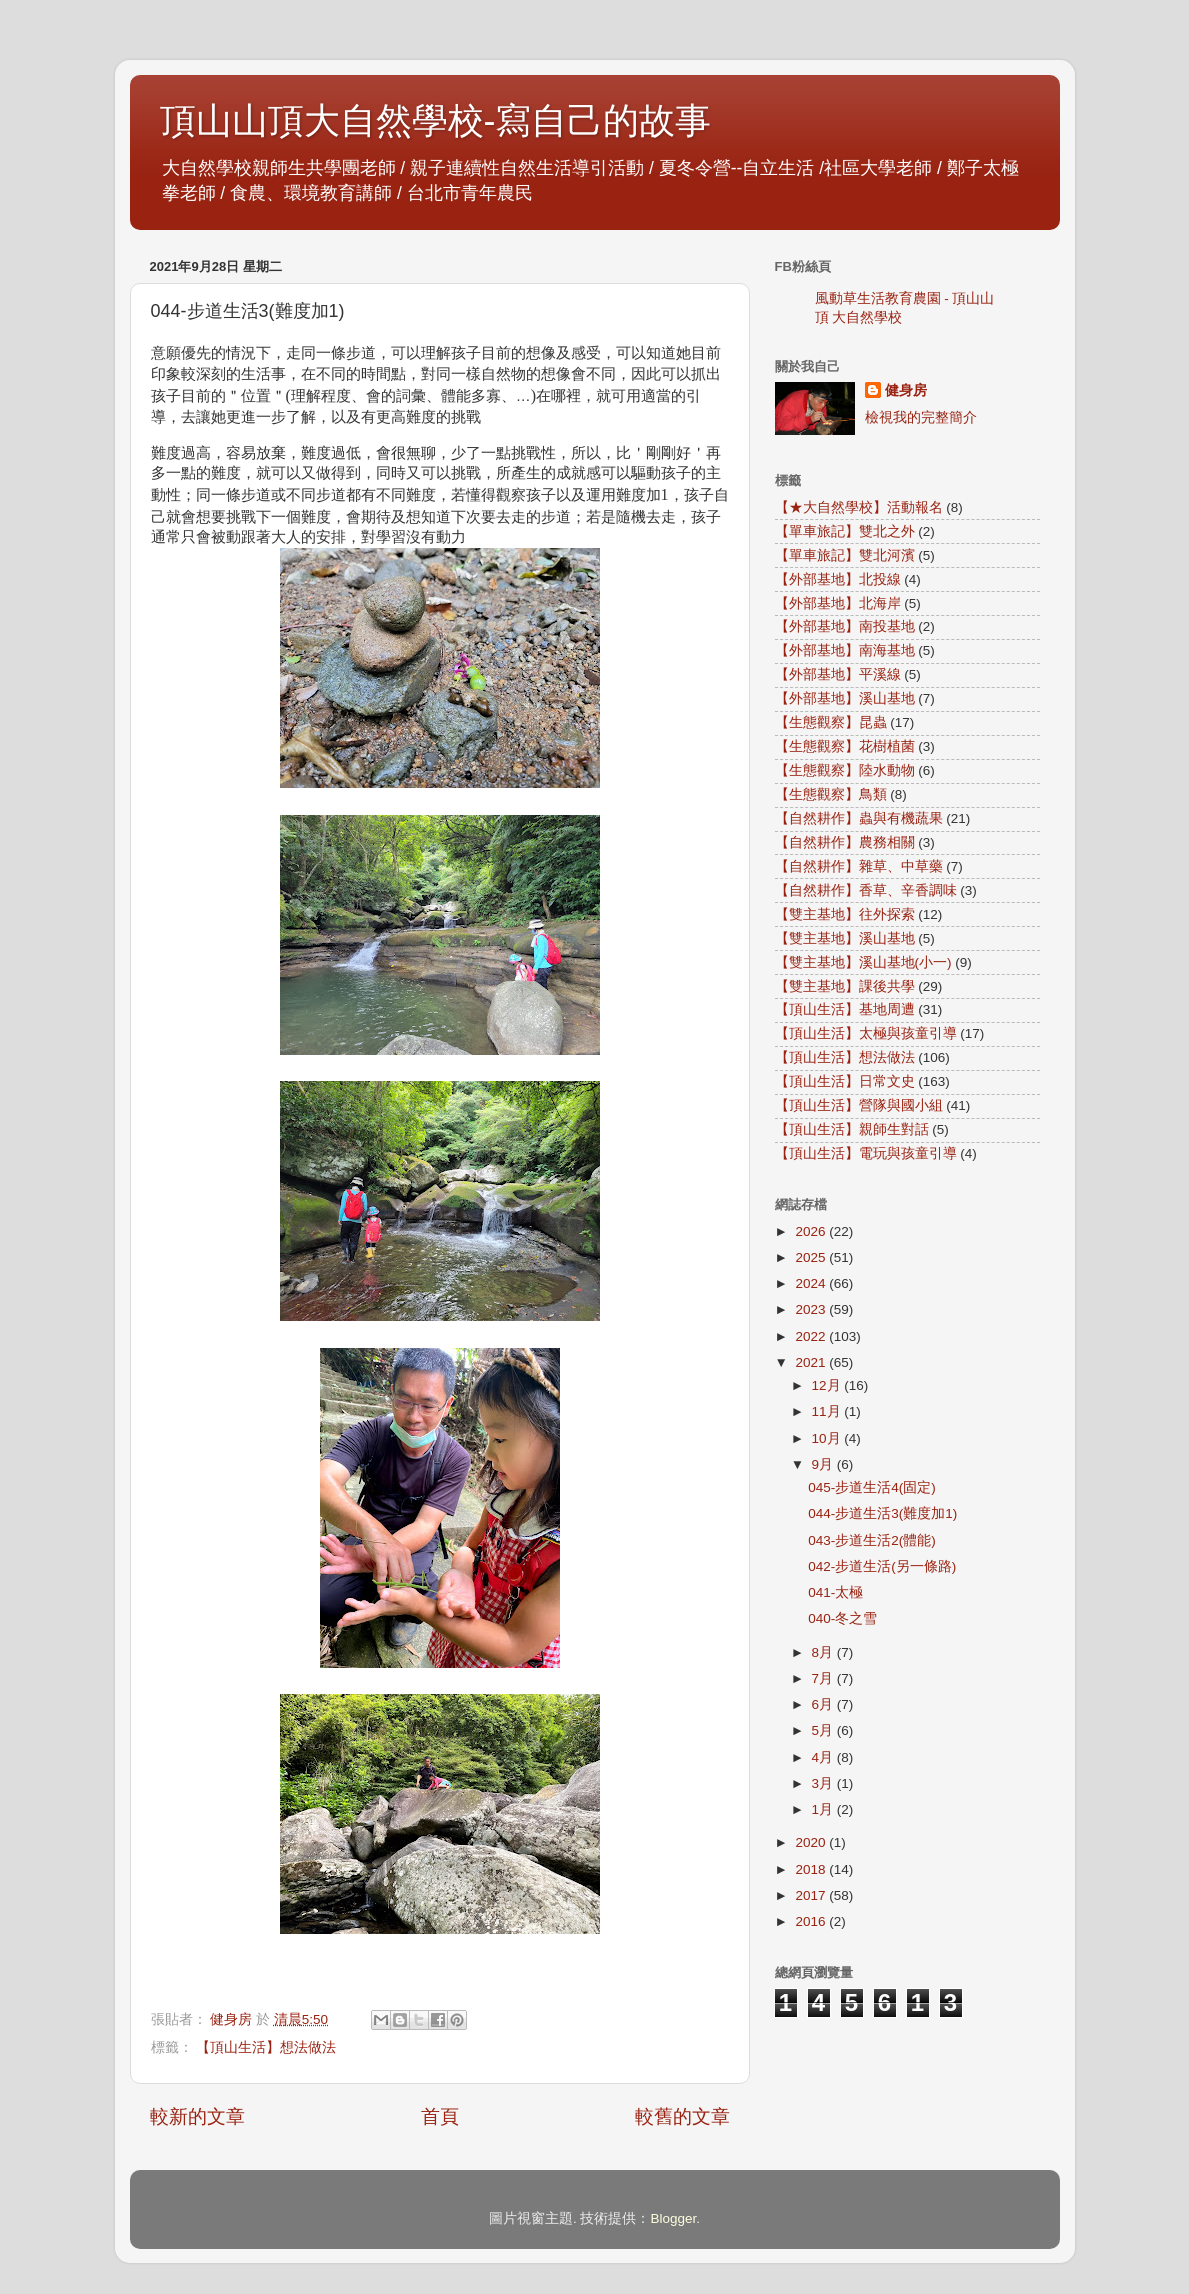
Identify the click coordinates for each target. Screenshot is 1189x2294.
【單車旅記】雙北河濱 (845, 555)
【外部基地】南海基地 (845, 650)
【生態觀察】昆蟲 (831, 722)
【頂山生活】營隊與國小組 (859, 1105)
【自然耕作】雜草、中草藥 (859, 866)
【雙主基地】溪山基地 (845, 938)
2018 (812, 1869)
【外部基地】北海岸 (838, 603)
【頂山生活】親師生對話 (852, 1129)
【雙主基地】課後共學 (845, 986)
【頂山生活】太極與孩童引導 (866, 1033)
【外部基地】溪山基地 (845, 698)
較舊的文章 (682, 2116)
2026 (812, 1231)
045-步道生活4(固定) (872, 1487)
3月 (824, 1783)
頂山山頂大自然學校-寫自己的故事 (436, 120)
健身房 (906, 390)
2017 (812, 1895)
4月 (824, 1757)
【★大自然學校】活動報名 (859, 507)
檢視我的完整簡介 (921, 417)
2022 (812, 1336)
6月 (824, 1704)
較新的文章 (197, 2116)
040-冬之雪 (842, 1618)
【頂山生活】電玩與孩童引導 (866, 1153)
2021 (812, 1362)
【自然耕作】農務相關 (845, 842)
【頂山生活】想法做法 (266, 2047)
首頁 (440, 2116)
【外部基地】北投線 (838, 579)
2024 (812, 1283)
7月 (824, 1678)
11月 (828, 1411)
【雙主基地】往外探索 (845, 914)
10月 (828, 1438)
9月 (824, 1464)
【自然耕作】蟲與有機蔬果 (859, 818)
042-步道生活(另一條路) (882, 1566)
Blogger (673, 2218)
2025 (812, 1257)
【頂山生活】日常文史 (845, 1081)
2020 (812, 1842)
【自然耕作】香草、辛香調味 (866, 890)
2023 (812, 1309)
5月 (824, 1730)
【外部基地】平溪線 (838, 674)
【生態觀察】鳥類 (831, 794)
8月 (824, 1652)
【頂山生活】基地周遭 (845, 1009)
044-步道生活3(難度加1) (882, 1513)
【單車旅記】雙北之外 (845, 531)
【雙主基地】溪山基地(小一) (863, 962)
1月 (824, 1809)
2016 (812, 1921)
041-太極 (835, 1592)
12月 (828, 1385)
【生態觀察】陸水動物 (845, 770)
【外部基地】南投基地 (845, 626)
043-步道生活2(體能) (872, 1540)
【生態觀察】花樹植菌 (845, 746)
